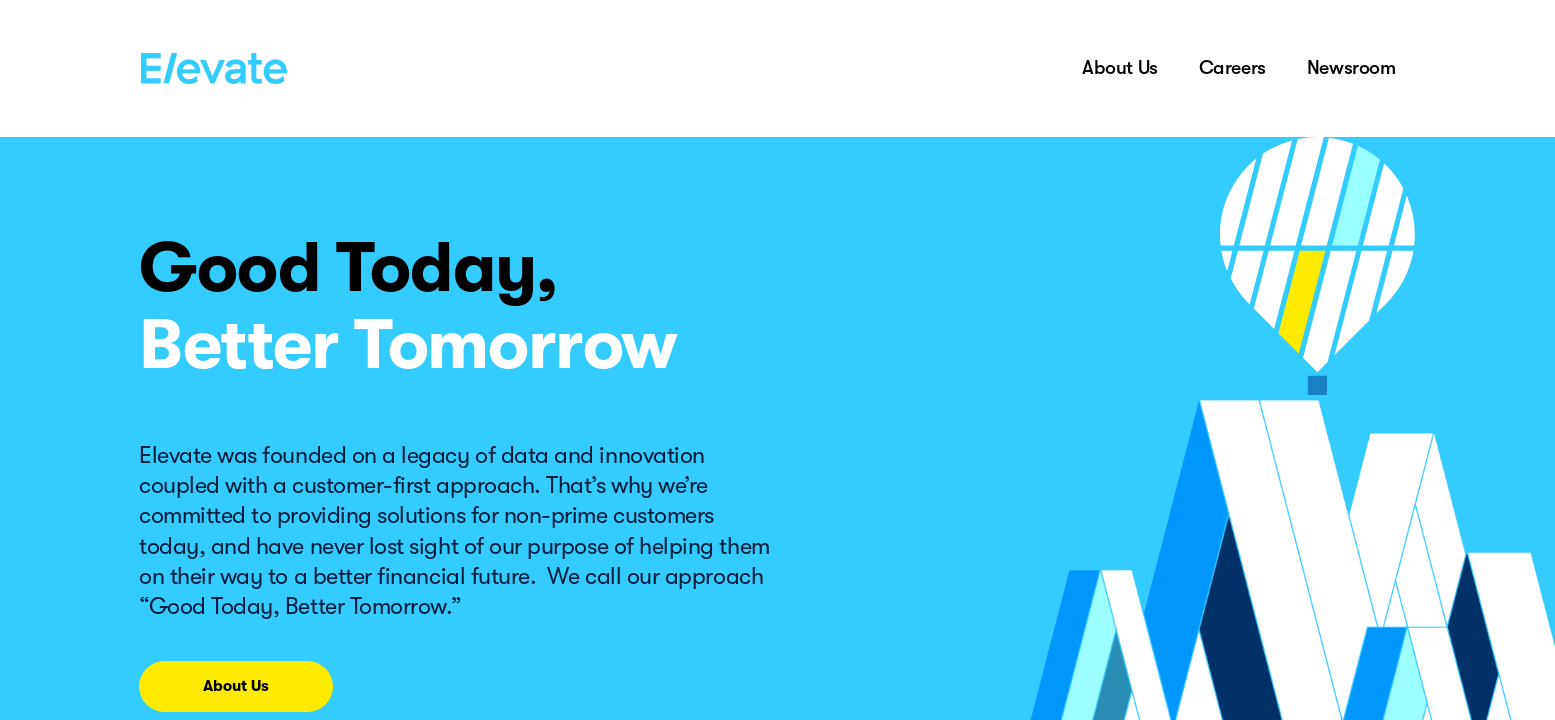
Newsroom (1351, 68)
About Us (1120, 68)
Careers (1232, 68)
